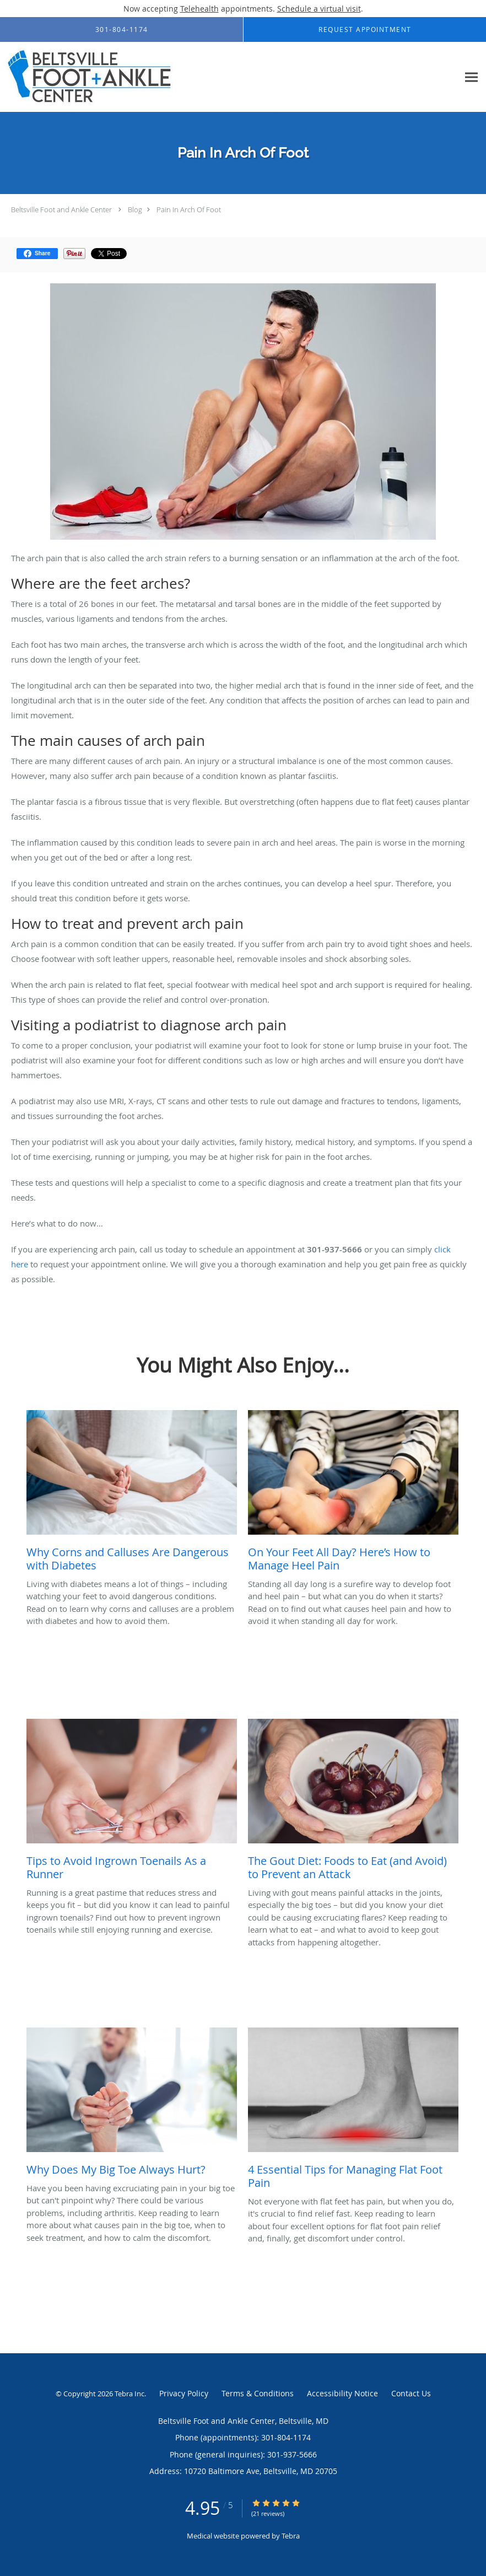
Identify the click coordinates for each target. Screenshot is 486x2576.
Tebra (291, 2536)
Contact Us (411, 2393)
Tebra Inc (129, 2393)
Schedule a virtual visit (319, 8)
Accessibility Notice (342, 2393)
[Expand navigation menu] (471, 77)
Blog (135, 209)
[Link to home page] (141, 77)
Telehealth (199, 8)
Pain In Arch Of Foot (188, 209)
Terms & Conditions (258, 2393)
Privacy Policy (183, 2393)
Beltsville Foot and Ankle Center (61, 209)
